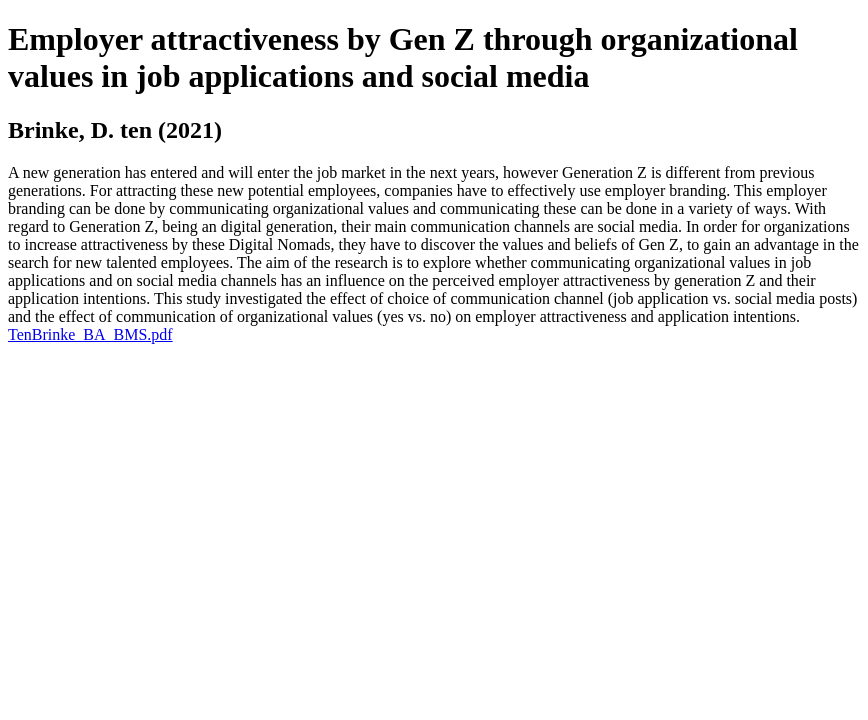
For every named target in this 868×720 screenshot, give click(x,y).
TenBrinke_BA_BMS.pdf (90, 334)
